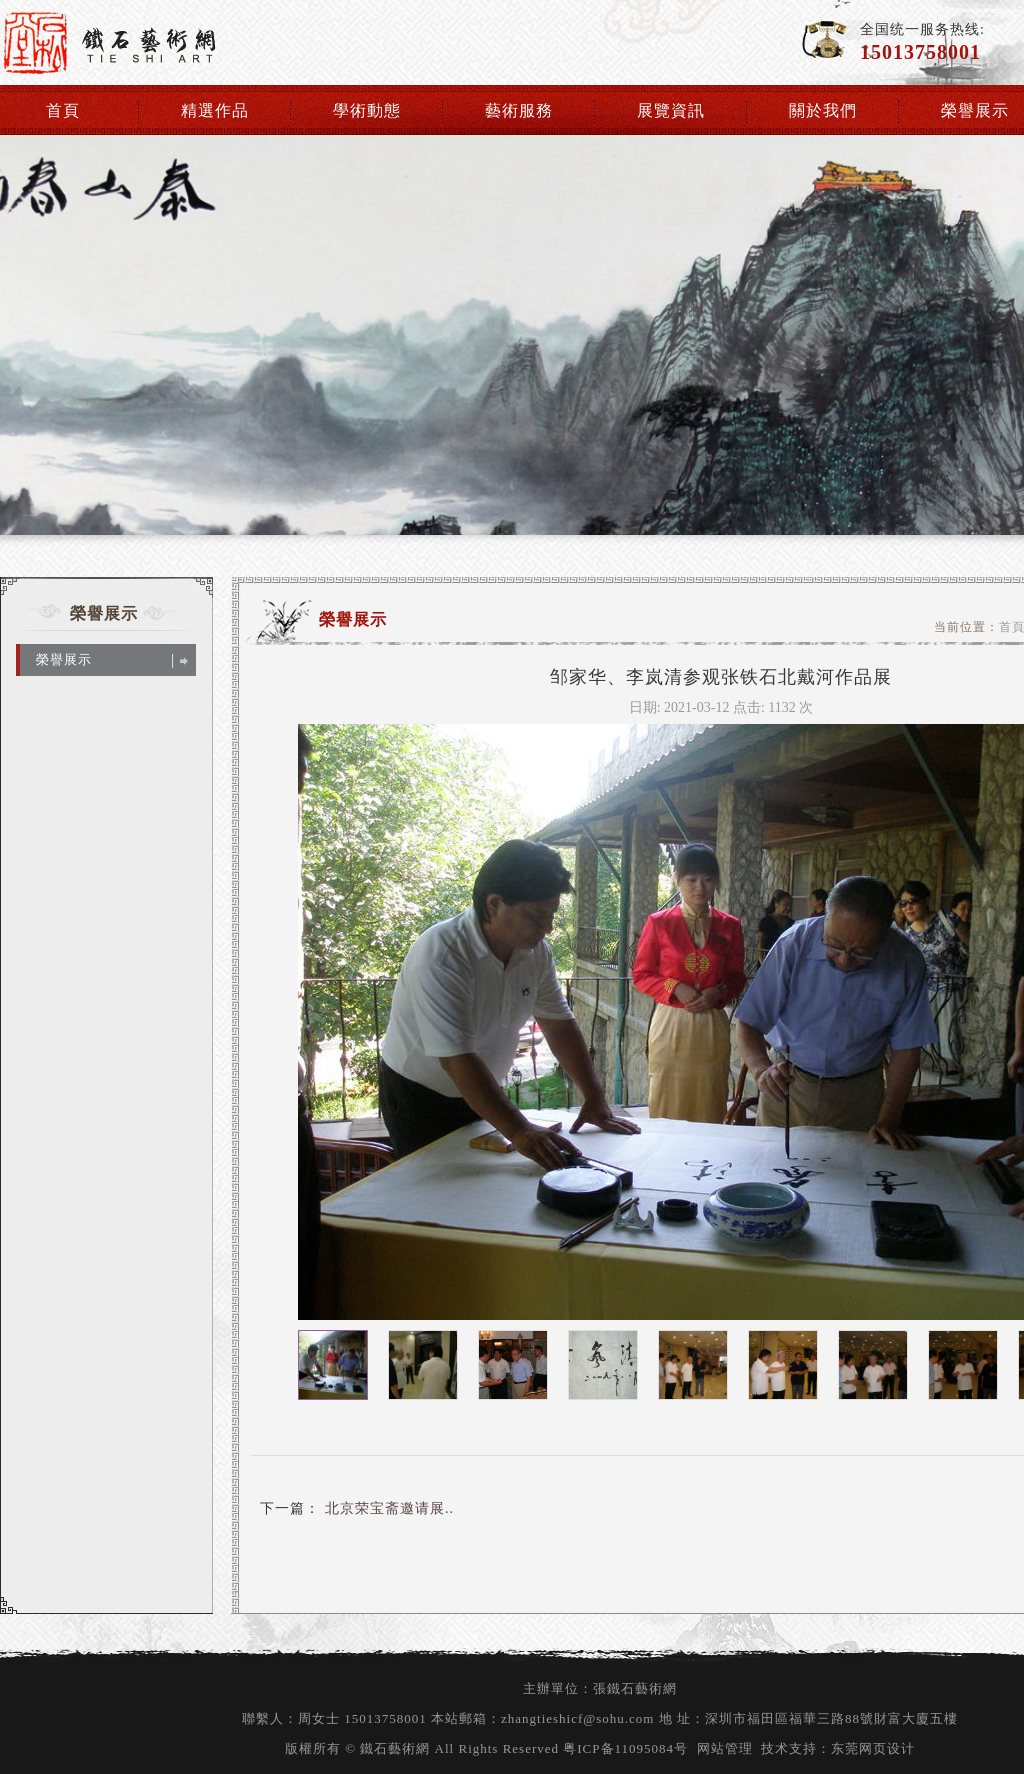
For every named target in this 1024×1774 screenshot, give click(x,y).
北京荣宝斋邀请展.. (387, 1508)
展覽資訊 (671, 110)
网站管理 (725, 1748)
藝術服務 (519, 110)
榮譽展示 (975, 110)
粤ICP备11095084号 (625, 1748)
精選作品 (215, 110)
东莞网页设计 (873, 1748)
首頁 (63, 110)
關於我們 (823, 110)
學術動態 (367, 110)
